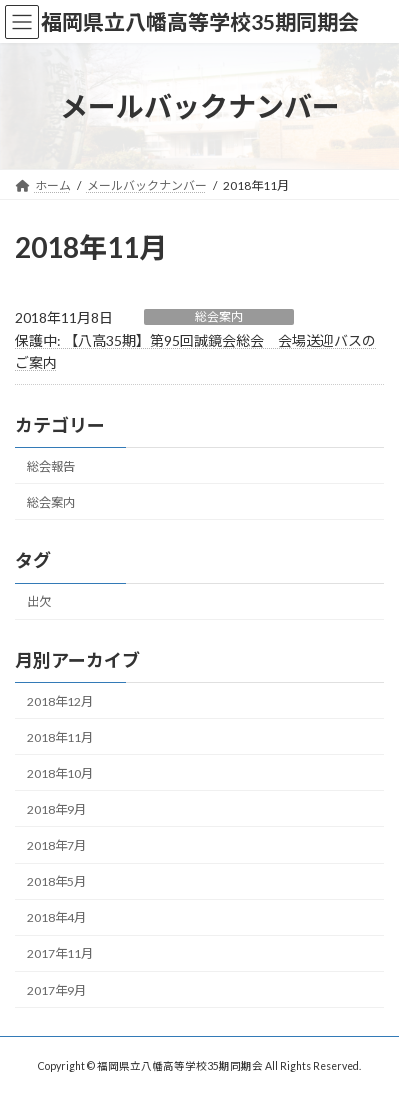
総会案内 (219, 316)
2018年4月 (56, 917)
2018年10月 (60, 773)
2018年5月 (56, 881)
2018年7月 (56, 845)
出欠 (39, 601)
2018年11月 (60, 737)
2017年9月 (56, 990)
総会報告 (51, 466)
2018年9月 (56, 809)
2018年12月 (60, 701)
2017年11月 (60, 954)
